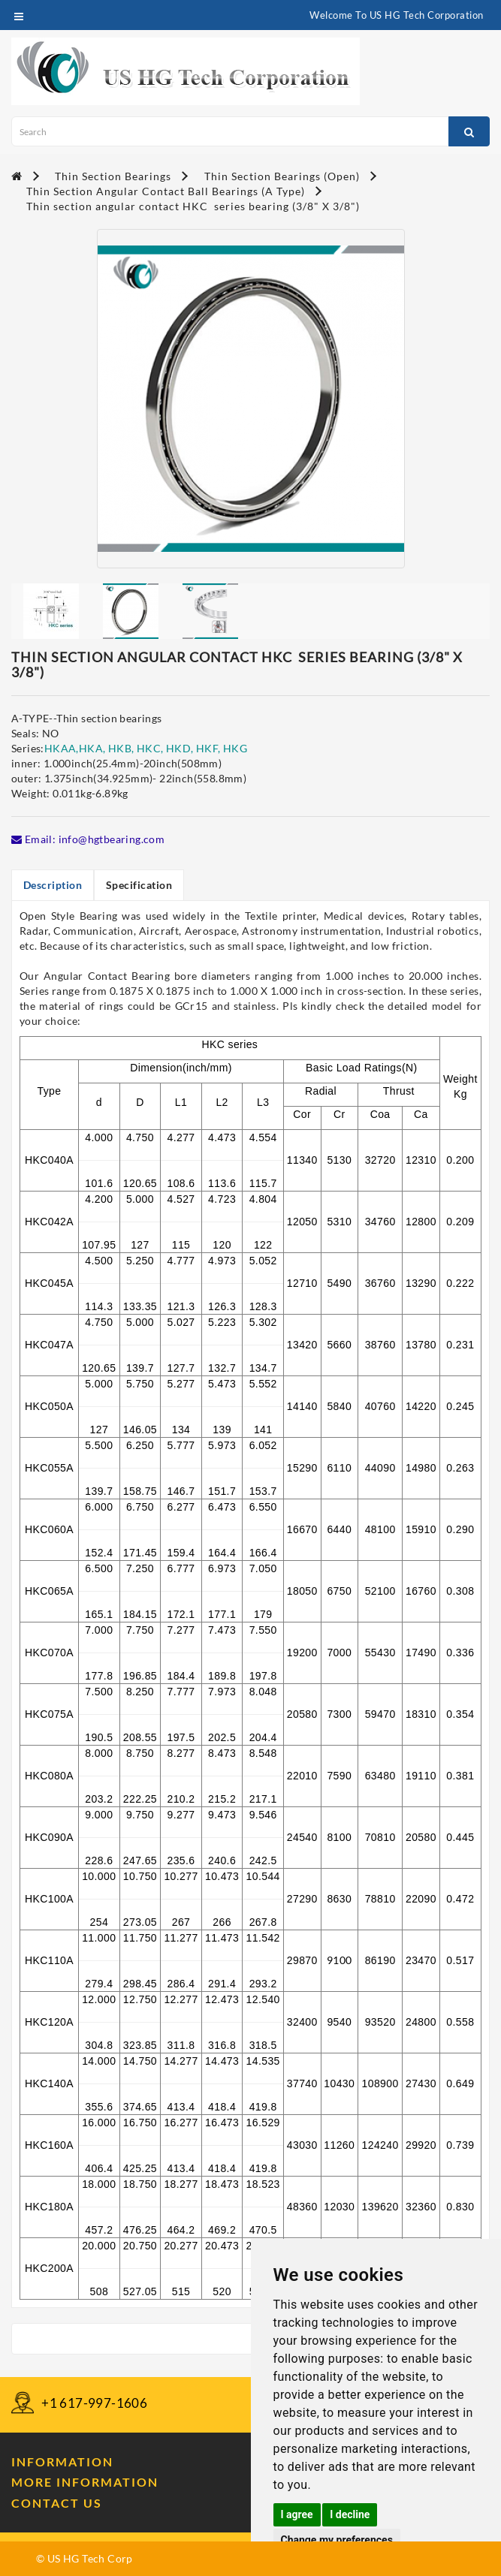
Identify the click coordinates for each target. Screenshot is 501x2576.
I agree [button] (297, 2514)
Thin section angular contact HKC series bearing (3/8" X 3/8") (193, 206)
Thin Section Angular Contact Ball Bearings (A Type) (165, 191)
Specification (140, 884)
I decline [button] (350, 2514)
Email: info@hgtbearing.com (87, 839)
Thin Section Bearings (113, 176)
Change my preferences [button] (337, 2540)
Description (53, 884)
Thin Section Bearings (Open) (282, 176)
